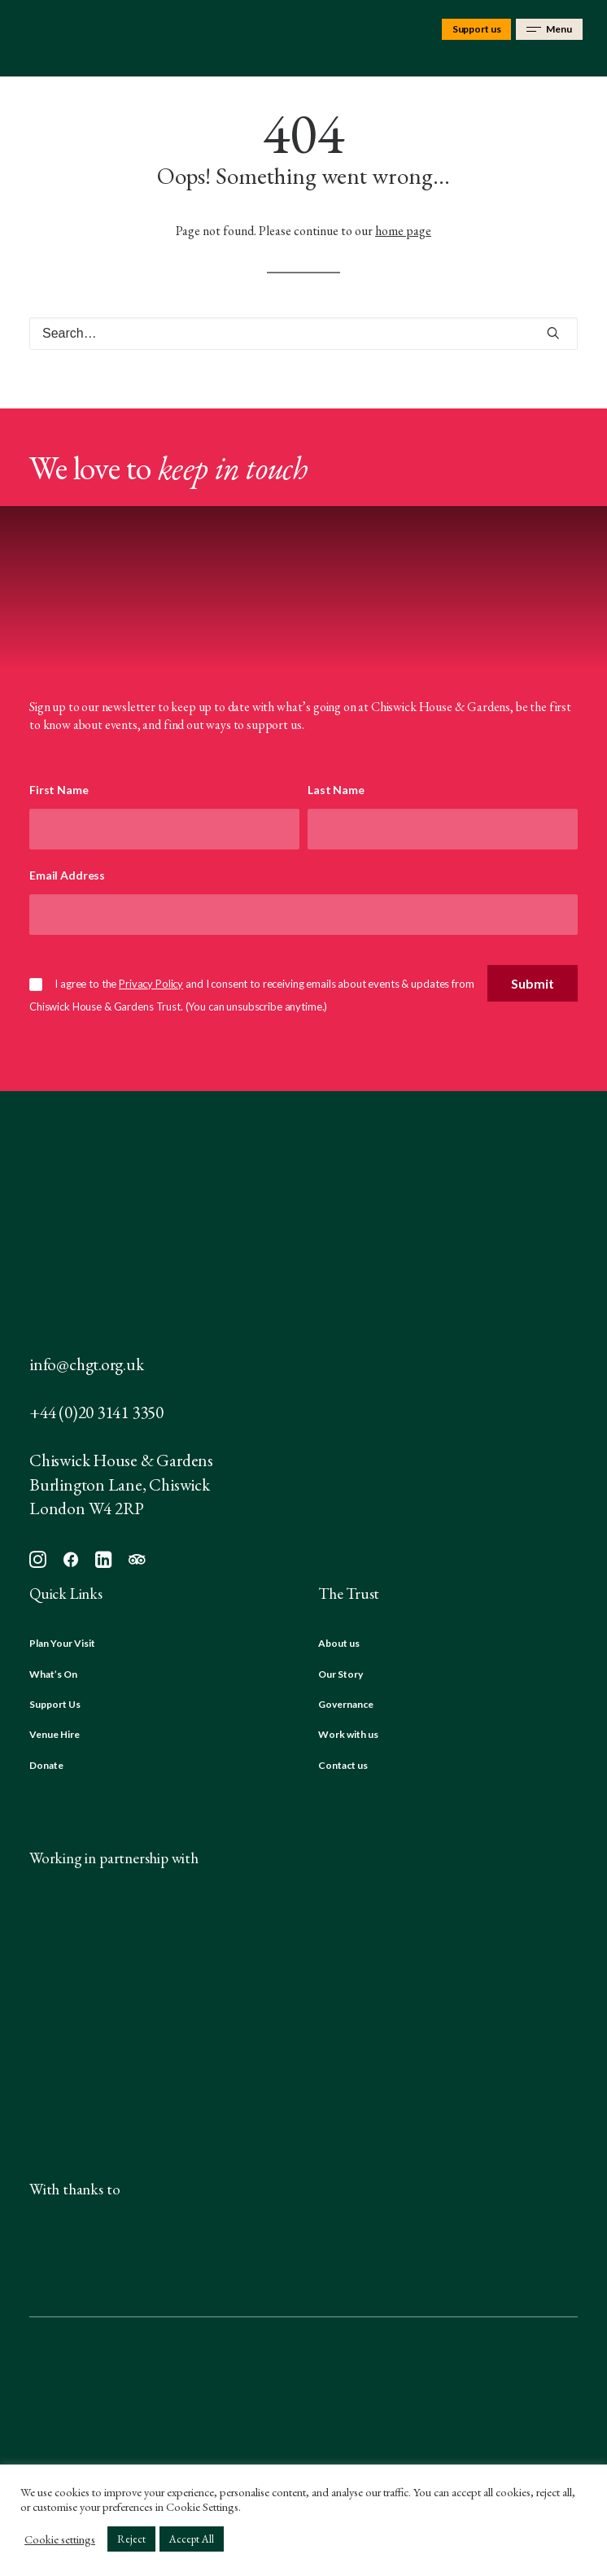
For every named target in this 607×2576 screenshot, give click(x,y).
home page (403, 230)
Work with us (348, 1734)
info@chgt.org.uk (86, 1364)
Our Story (340, 1674)
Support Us (55, 1704)
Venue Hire (54, 1734)
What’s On (53, 1674)
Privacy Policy (151, 983)
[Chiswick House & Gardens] (45, 38)
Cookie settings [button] (59, 2539)
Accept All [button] (191, 2539)
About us (339, 1643)
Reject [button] (131, 2539)
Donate (46, 1765)
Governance (345, 1704)
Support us (476, 29)
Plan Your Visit (62, 1643)
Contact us (343, 1765)
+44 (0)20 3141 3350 (96, 1412)
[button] (553, 332)
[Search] (303, 333)
